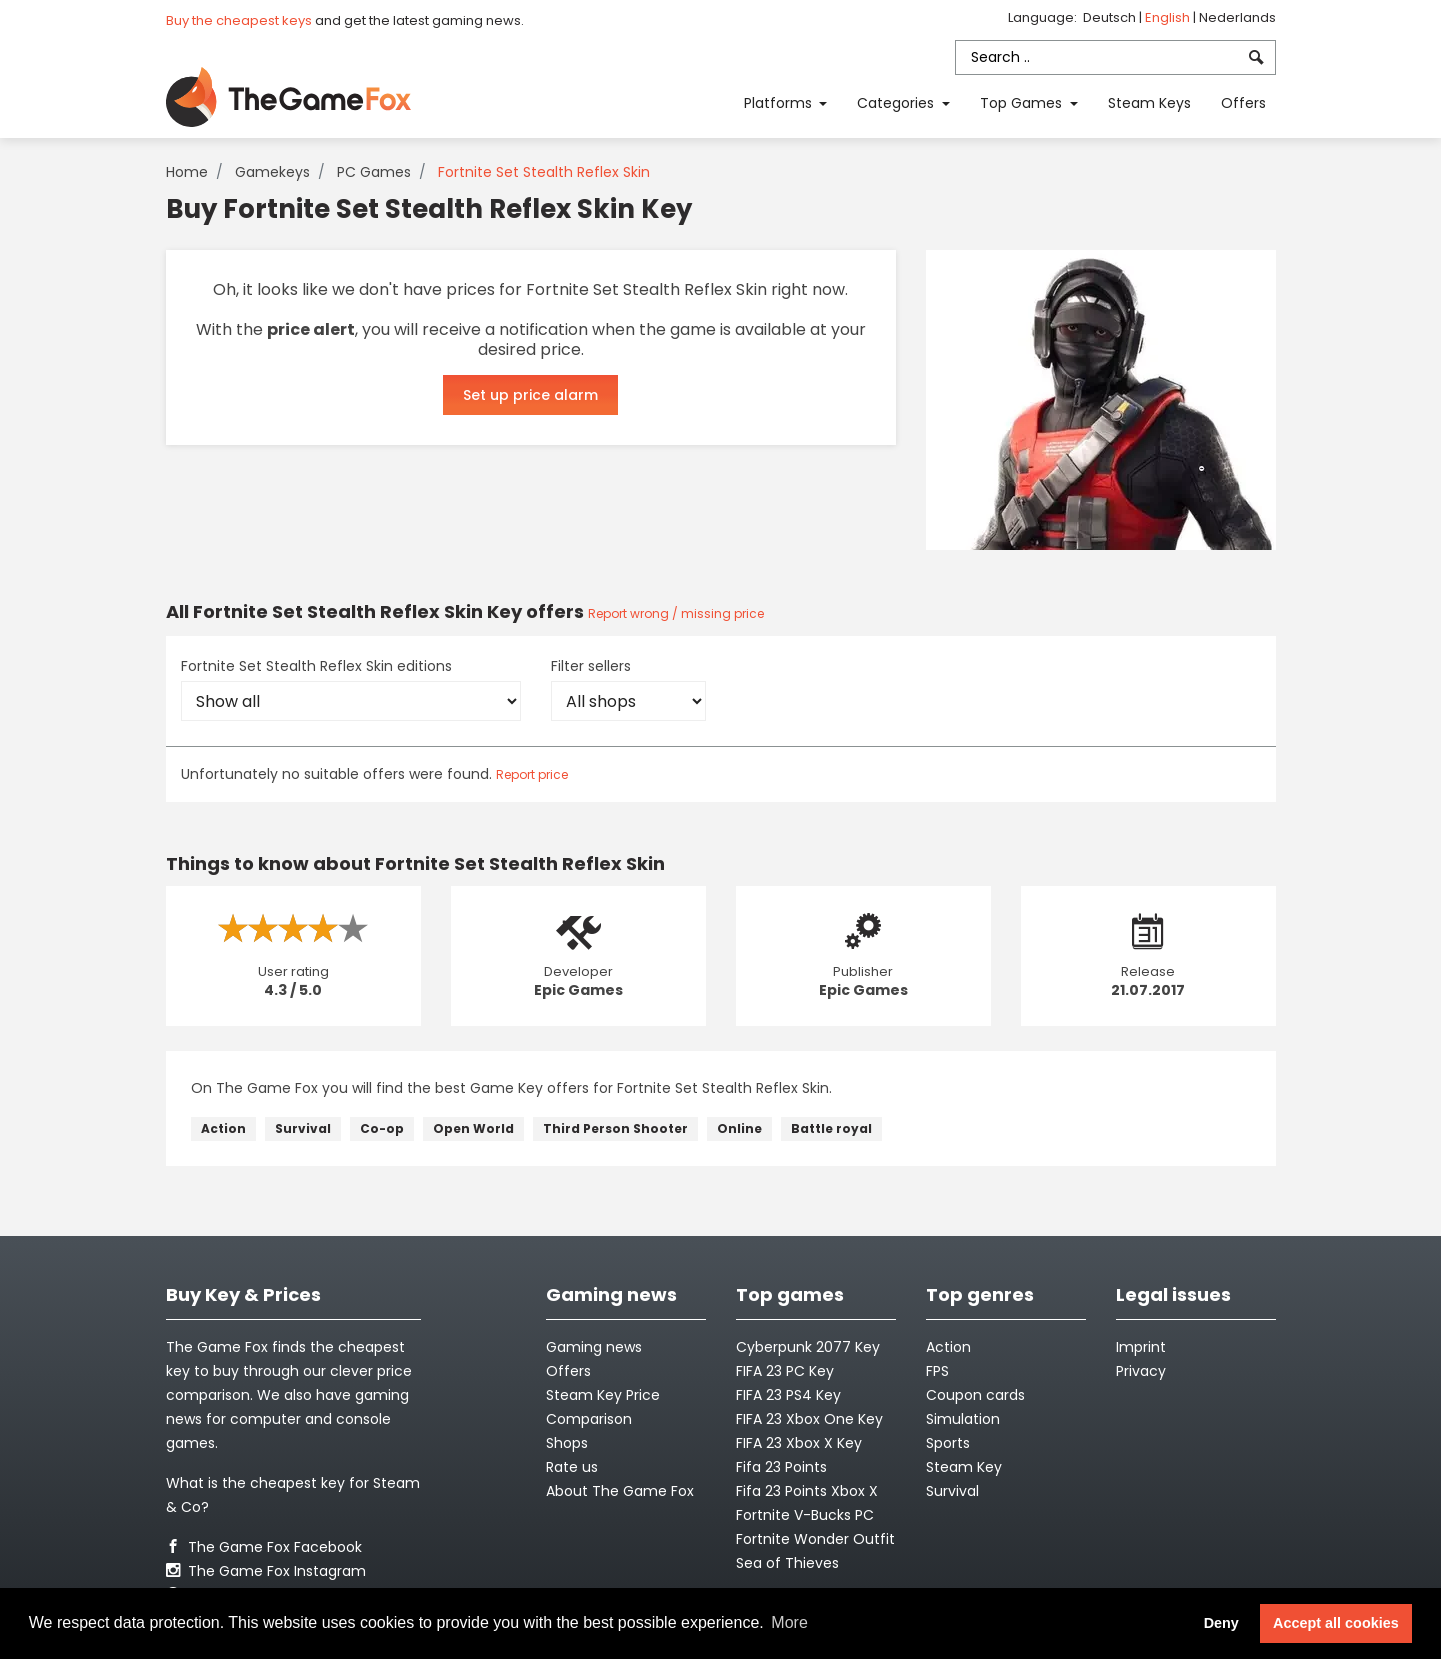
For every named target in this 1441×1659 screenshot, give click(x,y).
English (1169, 17)
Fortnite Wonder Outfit (815, 1539)
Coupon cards (975, 1395)
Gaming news (594, 1347)
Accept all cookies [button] (1336, 1623)
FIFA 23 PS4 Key (788, 1395)
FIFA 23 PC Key (785, 1371)
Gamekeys (272, 172)
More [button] (789, 1622)
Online (739, 1128)
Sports (948, 1443)
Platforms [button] (780, 103)
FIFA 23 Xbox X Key (799, 1443)
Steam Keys (1149, 103)
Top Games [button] (1023, 103)
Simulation (963, 1419)
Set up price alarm (530, 395)
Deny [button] (1221, 1623)
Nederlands (1237, 17)
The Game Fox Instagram (266, 1571)
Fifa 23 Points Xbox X (807, 1491)
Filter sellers (591, 666)
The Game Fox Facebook (264, 1547)
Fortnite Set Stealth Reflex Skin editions (316, 666)
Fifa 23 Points (781, 1467)
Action (223, 1128)
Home (187, 172)
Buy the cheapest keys (239, 20)
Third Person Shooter (615, 1128)
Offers (1243, 103)
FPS (937, 1371)
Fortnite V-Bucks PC (805, 1515)
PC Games (374, 172)
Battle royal (831, 1128)
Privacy (1141, 1371)
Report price (532, 774)
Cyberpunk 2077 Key (808, 1347)
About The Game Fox (620, 1491)
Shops (567, 1443)
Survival (303, 1128)
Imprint (1141, 1347)
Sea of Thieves (787, 1563)
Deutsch (1111, 17)
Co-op (382, 1128)
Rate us (572, 1467)
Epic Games (578, 990)
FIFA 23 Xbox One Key (809, 1419)
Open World (473, 1128)
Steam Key (964, 1467)
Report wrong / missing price (676, 613)
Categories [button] (897, 103)
